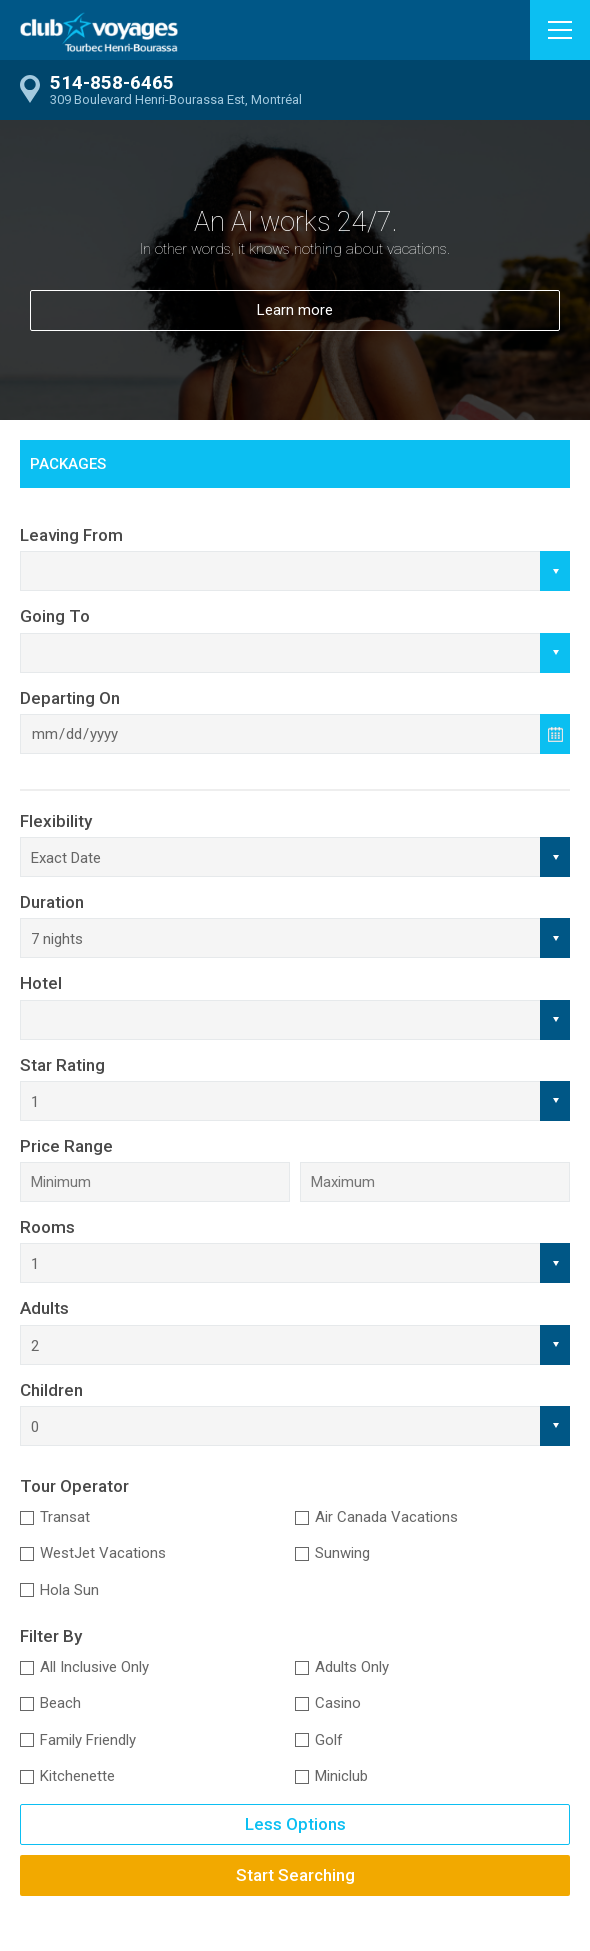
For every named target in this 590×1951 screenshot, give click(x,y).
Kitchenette (77, 1776)
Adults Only (352, 1667)
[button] (560, 30)
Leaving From (71, 535)
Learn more (295, 310)
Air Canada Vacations (386, 1517)
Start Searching (295, 1875)
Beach (60, 1703)
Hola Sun (69, 1590)
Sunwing (342, 1553)
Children (51, 1390)
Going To (55, 616)
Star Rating (62, 1065)
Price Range (66, 1146)
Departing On (70, 698)
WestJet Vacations (103, 1553)
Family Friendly (88, 1740)
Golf (329, 1740)
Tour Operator (74, 1486)
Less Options (295, 1824)
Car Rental (104, 512)
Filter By (51, 1636)
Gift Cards (275, 512)
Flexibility (56, 821)
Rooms (47, 1227)
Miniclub (341, 1776)
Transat (65, 1517)
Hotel (41, 983)
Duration (52, 902)
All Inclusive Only (94, 1667)
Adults (44, 1308)
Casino (338, 1703)
